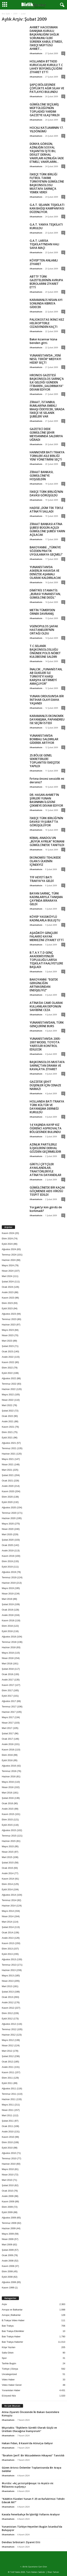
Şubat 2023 (8, 1346)
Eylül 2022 (7, 1373)
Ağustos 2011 (9, 2088)
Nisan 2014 (8, 1916)
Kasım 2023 (8, 1297)
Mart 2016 (7, 1792)
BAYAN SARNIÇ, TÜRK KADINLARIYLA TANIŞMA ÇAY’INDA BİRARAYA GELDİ (46, 898)
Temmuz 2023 (9, 1319)
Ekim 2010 (7, 2142)
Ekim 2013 (7, 1948)
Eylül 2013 (7, 1954)
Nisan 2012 (8, 2045)
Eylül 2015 (7, 1825)
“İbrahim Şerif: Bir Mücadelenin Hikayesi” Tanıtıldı (33, 2455)
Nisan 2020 (8, 1529)
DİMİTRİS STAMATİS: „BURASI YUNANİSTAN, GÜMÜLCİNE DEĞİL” (45, 593)
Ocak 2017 (7, 1738)
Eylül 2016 (7, 1760)
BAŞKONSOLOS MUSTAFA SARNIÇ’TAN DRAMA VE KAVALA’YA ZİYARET (47, 1065)
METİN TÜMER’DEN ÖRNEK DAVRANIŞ (42, 612)
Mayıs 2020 (8, 1523)
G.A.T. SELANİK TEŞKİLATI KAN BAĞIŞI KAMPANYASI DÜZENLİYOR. (47, 208)
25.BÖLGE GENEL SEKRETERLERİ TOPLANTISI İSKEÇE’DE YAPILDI (45, 760)
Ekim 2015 (7, 1819)
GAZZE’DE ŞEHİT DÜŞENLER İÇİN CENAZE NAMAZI (45, 1085)
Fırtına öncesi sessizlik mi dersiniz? (47, 780)
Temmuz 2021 (9, 1448)
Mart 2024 (7, 1276)
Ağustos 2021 (9, 1443)
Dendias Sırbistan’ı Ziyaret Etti (21, 2542)
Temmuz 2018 (9, 1642)
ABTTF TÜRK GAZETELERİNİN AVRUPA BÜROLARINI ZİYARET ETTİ (46, 282)
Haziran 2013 (9, 1970)
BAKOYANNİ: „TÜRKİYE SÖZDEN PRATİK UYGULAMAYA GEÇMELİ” (46, 550)
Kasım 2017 (8, 1685)
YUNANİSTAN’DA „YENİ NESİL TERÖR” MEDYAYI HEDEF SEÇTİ (45, 359)
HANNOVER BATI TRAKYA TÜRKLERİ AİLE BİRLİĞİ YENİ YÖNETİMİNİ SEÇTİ (47, 455)
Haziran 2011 (9, 2099)
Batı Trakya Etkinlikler (13, 2331)
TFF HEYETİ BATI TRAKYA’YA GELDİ (42, 879)
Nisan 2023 (8, 1335)
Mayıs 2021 (8, 1459)
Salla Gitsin (8, 2352)
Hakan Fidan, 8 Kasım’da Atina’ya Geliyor (27, 2443)
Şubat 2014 (8, 1927)
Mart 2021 (7, 1469)
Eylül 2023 (7, 1308)
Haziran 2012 (9, 2034)
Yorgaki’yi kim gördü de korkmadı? (46, 1209)
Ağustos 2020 (9, 1507)
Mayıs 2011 (8, 2104)
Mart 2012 (7, 2051)
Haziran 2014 (9, 1905)
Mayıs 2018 (8, 1652)
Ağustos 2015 (9, 1830)
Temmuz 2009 (9, 2223)
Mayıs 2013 (8, 1975)
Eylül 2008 (7, 2276)
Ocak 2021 (7, 1480)
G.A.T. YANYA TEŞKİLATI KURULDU (46, 226)
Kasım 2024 (8, 1233)
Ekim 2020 (7, 1496)
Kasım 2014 (8, 1878)
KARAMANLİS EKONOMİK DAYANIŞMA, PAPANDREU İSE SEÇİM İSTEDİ (47, 719)
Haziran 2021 (9, 1453)
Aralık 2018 (8, 1615)
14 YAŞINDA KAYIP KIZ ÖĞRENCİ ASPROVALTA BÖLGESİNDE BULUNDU (45, 1128)
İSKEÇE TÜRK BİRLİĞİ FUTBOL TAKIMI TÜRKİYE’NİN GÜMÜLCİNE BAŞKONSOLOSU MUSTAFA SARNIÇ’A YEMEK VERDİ (47, 183)
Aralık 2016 (8, 1744)
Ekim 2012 (7, 2013)
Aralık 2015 (8, 1808)
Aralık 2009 (8, 2196)
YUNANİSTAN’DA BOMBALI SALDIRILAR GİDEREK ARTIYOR (44, 739)
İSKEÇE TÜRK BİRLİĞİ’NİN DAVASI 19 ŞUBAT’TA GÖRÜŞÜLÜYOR (46, 821)
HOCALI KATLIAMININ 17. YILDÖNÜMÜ (46, 129)
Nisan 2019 (8, 1593)
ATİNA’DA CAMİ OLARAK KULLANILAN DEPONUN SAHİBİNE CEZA (46, 1006)
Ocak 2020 (7, 1545)
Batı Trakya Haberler (12, 2342)
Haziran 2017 (9, 1712)
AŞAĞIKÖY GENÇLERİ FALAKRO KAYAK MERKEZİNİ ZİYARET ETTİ (47, 936)
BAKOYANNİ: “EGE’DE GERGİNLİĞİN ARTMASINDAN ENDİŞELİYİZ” (44, 984)
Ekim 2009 (7, 2207)
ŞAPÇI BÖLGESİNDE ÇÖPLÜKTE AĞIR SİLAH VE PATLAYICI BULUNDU (47, 88)
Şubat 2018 (8, 1669)
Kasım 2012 (8, 2007)
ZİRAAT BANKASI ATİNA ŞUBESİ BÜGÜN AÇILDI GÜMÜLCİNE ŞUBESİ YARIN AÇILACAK (47, 529)
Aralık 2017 (8, 1679)
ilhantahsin (36, 53)
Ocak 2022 (7, 1416)
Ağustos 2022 (9, 1378)
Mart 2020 (7, 1534)
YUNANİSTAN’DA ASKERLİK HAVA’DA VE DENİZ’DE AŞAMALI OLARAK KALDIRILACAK (45, 572)
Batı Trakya (8, 2325)
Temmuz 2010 (9, 2158)
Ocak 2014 (7, 1932)
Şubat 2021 (8, 1475)
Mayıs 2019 (8, 1588)
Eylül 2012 (7, 2018)
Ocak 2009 (7, 2255)
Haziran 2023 (9, 1324)
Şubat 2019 (8, 1604)
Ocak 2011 (7, 2126)
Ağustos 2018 (9, 1636)
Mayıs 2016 (8, 1782)
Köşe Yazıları (8, 2347)
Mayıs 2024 (8, 1265)
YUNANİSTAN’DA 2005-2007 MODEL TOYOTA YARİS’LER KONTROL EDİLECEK (45, 1044)
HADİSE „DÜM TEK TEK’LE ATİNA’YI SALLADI (46, 509)
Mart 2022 (7, 1405)
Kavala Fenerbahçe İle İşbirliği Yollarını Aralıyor (31, 2514)
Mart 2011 (7, 2115)
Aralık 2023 (8, 1292)
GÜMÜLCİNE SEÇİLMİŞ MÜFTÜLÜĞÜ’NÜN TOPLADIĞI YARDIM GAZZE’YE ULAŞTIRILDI (44, 109)
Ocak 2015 (7, 1868)
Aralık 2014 (8, 1873)
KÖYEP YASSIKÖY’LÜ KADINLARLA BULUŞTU (45, 918)
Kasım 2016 (8, 1749)
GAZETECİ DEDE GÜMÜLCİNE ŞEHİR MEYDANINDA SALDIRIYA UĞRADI (46, 434)
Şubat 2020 (8, 1539)
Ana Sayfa (6, 13)
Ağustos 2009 (9, 2217)
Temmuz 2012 (9, 2029)
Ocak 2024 (7, 1287)
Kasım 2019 (8, 1556)
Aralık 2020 (8, 1486)
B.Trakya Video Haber (13, 2320)
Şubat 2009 (8, 2250)
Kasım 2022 (8, 1362)
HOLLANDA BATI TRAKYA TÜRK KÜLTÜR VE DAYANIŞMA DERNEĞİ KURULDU (47, 1106)
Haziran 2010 (9, 2163)
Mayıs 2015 (8, 1846)
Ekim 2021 (7, 1432)
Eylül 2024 (7, 1244)
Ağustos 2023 (9, 1313)
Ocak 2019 (7, 1609)
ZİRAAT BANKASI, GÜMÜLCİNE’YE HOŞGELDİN (41, 475)
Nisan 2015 (8, 1851)
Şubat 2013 (8, 1991)
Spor (4, 2358)
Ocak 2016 (7, 1803)
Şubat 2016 (8, 1798)
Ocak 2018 (7, 1674)
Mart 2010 (7, 2180)
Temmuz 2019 (9, 1577)
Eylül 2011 (7, 2083)
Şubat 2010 (8, 2185)
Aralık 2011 (8, 2067)
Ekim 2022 (7, 1367)
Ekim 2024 (7, 1238)
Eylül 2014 (7, 1889)
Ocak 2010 (7, 2190)
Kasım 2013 (8, 1943)
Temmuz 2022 (9, 1383)
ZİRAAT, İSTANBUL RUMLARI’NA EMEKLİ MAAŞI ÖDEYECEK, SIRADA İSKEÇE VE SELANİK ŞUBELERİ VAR (47, 409)
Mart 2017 (7, 1728)
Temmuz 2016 (9, 1771)
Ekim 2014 (7, 1884)
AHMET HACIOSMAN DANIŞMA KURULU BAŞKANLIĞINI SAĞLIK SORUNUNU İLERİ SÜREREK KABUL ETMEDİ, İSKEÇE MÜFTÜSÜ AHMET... (46, 38)
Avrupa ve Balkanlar (12, 2309)
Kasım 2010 (8, 2137)
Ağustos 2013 (9, 1959)
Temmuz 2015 (9, 1835)
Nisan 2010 (8, 2174)
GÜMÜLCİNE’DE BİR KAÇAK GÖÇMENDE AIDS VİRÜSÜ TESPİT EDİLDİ (47, 1191)
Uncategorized (9, 2374)
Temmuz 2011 (9, 2094)
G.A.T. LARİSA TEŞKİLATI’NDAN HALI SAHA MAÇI (44, 244)
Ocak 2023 (7, 1351)
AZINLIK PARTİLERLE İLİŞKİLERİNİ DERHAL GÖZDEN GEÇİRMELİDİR (45, 1148)
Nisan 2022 (8, 1400)
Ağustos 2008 (9, 2282)
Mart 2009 (7, 2244)
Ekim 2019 (7, 1561)
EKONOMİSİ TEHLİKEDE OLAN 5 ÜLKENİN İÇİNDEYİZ (45, 861)
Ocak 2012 (7, 2061)
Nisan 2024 (8, 1270)
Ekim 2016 (7, 1755)
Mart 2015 (7, 1857)
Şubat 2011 (8, 2120)
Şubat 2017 (8, 1733)
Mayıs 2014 (8, 1911)
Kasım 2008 (8, 2266)
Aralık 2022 (8, 1357)
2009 (15, 13)
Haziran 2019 (9, 1582)
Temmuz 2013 (9, 1964)
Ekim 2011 (7, 2077)
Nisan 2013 (8, 1981)
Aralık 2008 (8, 2260)
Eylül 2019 (7, 1566)
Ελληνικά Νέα (9, 2395)
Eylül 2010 (7, 2147)
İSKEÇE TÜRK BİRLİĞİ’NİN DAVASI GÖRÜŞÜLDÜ (46, 493)
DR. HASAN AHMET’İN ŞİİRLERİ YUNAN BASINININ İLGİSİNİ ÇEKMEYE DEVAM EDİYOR (46, 800)
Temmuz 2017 (9, 1706)
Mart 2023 (7, 1340)
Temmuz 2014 (9, 1900)
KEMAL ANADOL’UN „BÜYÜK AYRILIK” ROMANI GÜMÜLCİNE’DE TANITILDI (47, 841)
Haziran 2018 (9, 1647)
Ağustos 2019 (9, 1572)
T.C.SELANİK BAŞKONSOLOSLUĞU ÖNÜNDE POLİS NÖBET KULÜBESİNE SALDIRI (45, 651)
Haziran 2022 (9, 1389)
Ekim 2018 (7, 1626)
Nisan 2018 (8, 1658)
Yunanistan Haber (11, 2390)
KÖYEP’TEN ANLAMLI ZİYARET (44, 262)
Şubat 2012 (8, 2056)
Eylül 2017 (7, 1695)
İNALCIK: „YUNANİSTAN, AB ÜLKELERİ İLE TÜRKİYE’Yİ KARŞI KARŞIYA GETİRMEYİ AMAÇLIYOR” (46, 676)
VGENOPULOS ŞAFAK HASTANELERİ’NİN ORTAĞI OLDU (44, 629)
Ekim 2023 (7, 1303)
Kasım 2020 (8, 1491)
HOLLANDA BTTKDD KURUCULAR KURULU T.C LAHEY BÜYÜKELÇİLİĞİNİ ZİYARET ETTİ (46, 66)
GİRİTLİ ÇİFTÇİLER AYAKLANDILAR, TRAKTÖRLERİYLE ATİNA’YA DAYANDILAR (45, 1169)
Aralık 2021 (8, 1421)
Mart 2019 (7, 1599)
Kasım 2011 (8, 2072)
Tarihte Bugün (9, 2363)
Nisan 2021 (8, 1464)
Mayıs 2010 (8, 2169)
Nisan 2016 (8, 1787)
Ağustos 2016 (9, 1765)
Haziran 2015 (9, 1841)
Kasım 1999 (8, 2287)
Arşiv (4, 2304)
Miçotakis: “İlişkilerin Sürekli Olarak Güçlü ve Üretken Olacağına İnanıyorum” (29, 2429)
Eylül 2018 (7, 1631)
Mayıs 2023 (8, 1330)
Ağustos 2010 (9, 2153)
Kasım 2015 (8, 1814)
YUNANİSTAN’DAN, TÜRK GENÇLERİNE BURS (47, 1024)
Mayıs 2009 (8, 2233)
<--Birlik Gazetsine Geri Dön (33, 2566)
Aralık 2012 (8, 2002)
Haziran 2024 (9, 1260)
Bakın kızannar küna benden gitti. (43, 341)
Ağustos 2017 (9, 1701)
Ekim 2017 (7, 1690)
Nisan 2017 (8, 1722)
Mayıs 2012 (8, 2040)
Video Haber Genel (11, 2385)
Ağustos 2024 (9, 1249)
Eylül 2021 (7, 1437)
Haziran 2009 (9, 2228)
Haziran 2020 (9, 1518)
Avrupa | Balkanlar (11, 2315)
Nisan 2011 (8, 2110)
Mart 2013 (7, 1986)
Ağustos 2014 (9, 1894)
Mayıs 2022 (8, 1394)
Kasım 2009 (8, 2201)
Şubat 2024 (8, 1281)
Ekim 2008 (7, 2271)
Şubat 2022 (8, 1410)
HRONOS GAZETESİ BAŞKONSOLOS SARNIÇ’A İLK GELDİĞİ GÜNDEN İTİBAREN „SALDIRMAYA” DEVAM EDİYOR (47, 382)
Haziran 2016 (9, 1776)
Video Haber (8, 2379)
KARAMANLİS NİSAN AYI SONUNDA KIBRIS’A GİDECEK (46, 303)
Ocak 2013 (7, 1997)
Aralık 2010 (8, 2131)
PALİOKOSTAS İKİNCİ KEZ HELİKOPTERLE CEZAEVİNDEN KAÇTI (47, 323)
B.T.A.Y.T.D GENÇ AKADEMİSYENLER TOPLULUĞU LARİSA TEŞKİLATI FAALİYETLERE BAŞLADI (46, 960)
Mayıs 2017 (8, 1717)
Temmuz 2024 (9, 1254)
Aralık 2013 (8, 1938)
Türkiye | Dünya (10, 2368)
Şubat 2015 (8, 1862)
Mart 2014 (7, 1921)
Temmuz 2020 (9, 1513)
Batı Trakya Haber (11, 2336)
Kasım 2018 (8, 1620)
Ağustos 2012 (9, 2024)
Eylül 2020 (7, 1502)
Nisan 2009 (8, 2239)
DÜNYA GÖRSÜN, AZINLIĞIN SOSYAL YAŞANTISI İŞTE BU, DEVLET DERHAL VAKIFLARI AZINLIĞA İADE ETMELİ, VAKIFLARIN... (47, 153)
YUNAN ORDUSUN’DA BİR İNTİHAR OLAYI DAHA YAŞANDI (47, 699)
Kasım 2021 (8, 1426)
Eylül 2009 (7, 2212)
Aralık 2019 (8, 1550)
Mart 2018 (7, 1663)
